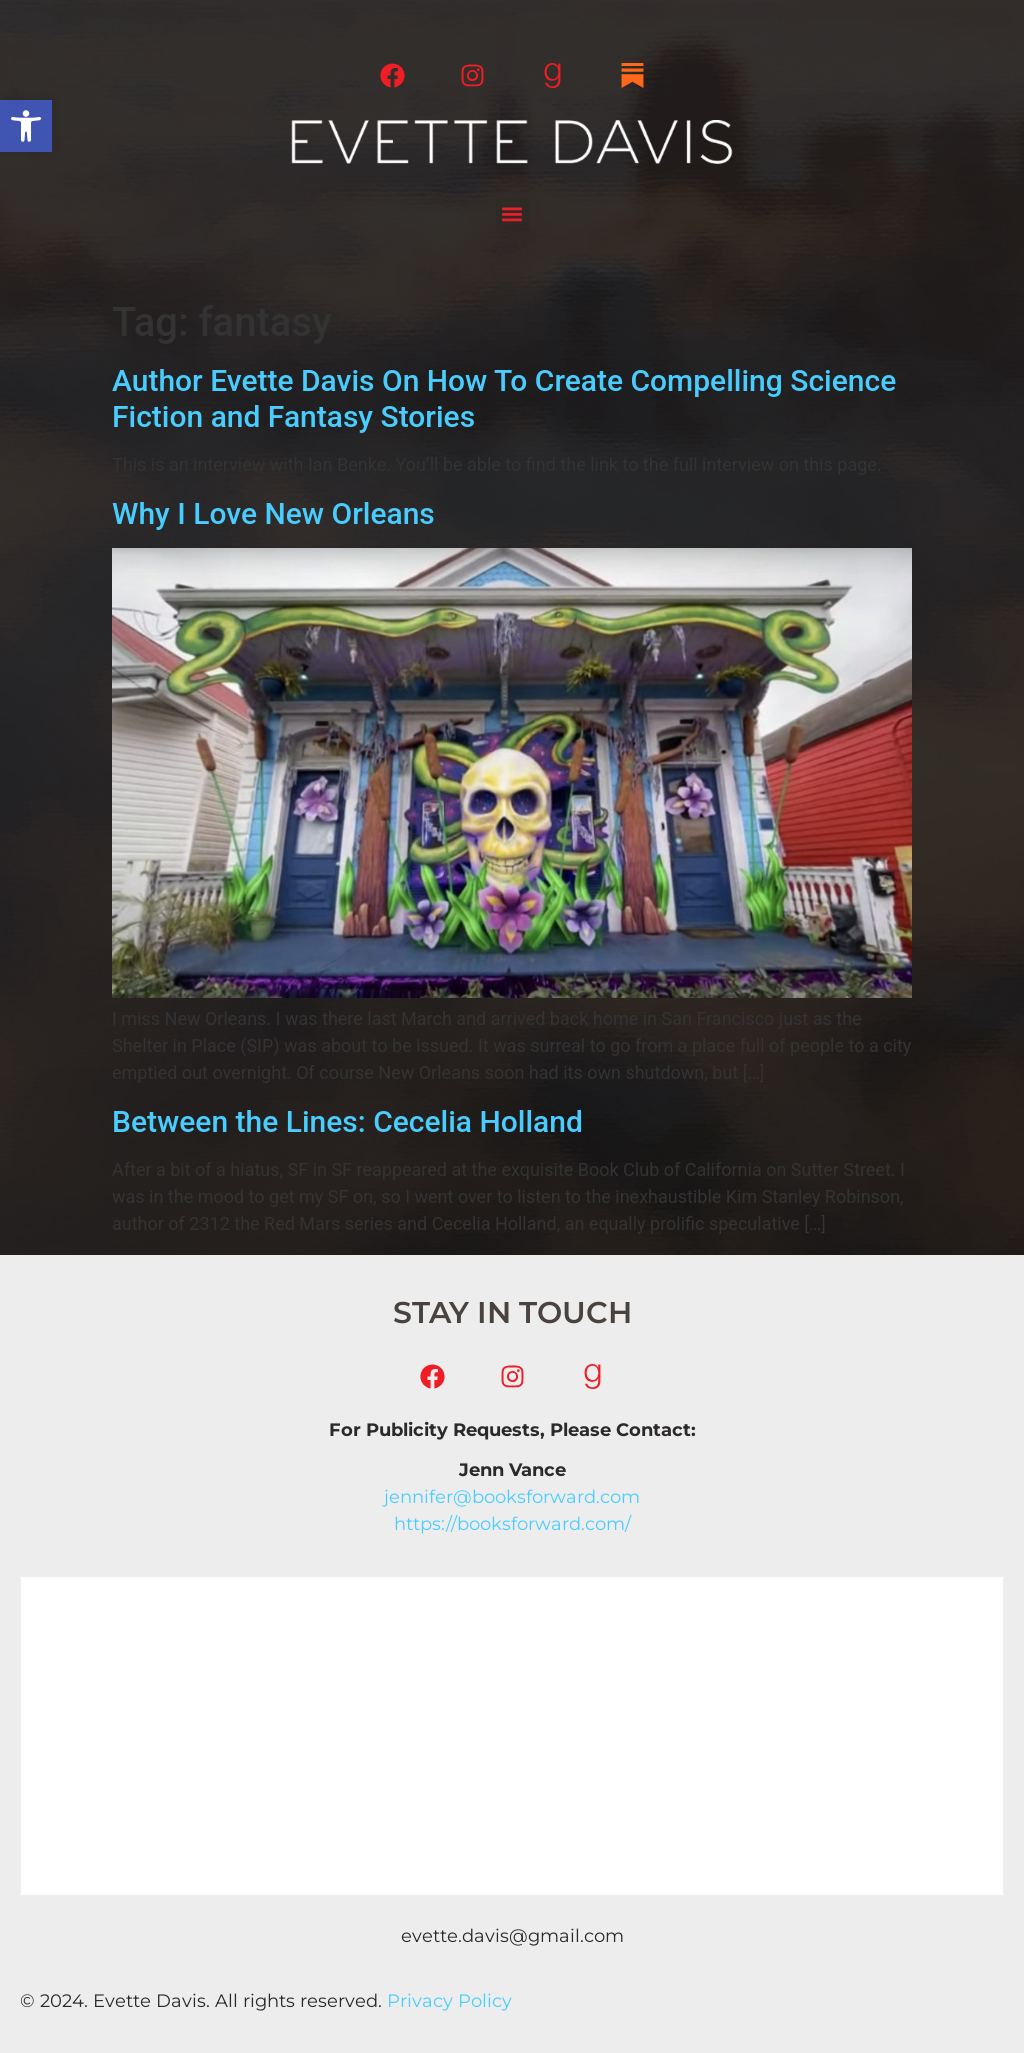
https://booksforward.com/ (512, 1524)
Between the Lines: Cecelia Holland (347, 1121)
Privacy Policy (449, 2001)
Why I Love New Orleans (273, 513)
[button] (26, 126)
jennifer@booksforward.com (512, 1497)
